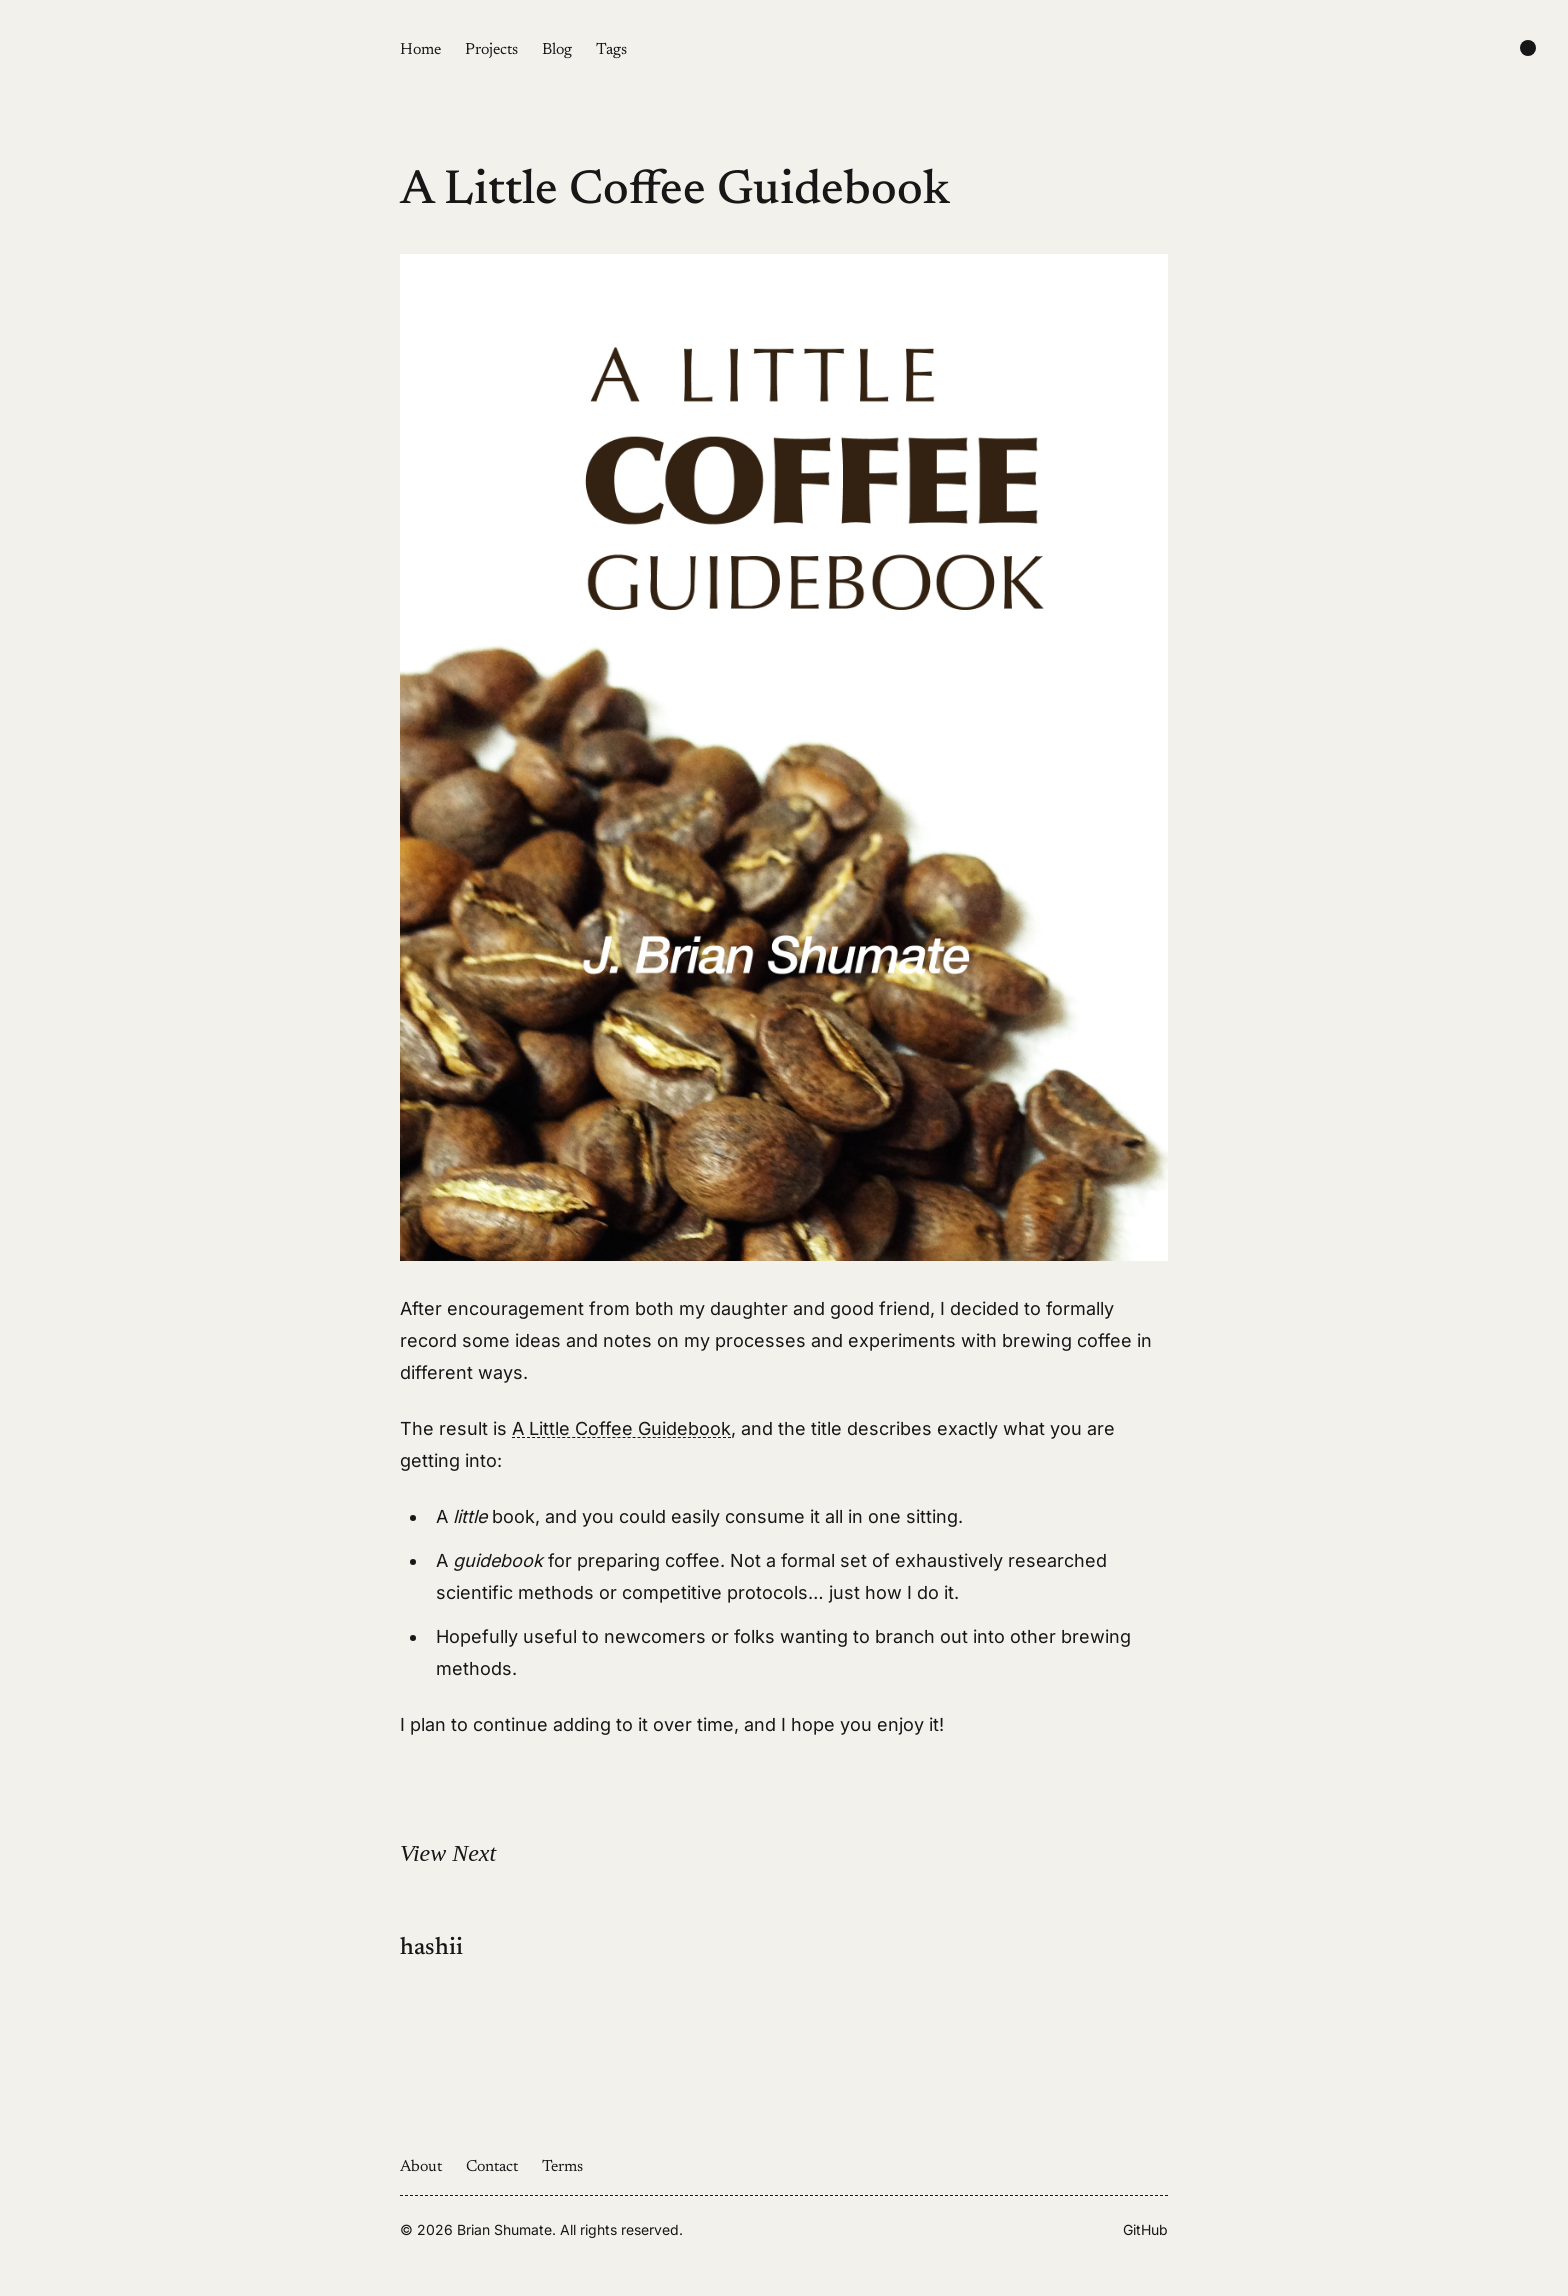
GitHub (1145, 2229)
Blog (557, 50)
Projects (491, 50)
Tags (611, 50)
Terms (562, 2167)
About (421, 2167)
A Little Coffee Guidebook (621, 1428)
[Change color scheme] (1528, 48)
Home (420, 50)
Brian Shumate (504, 2229)
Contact (492, 2167)
